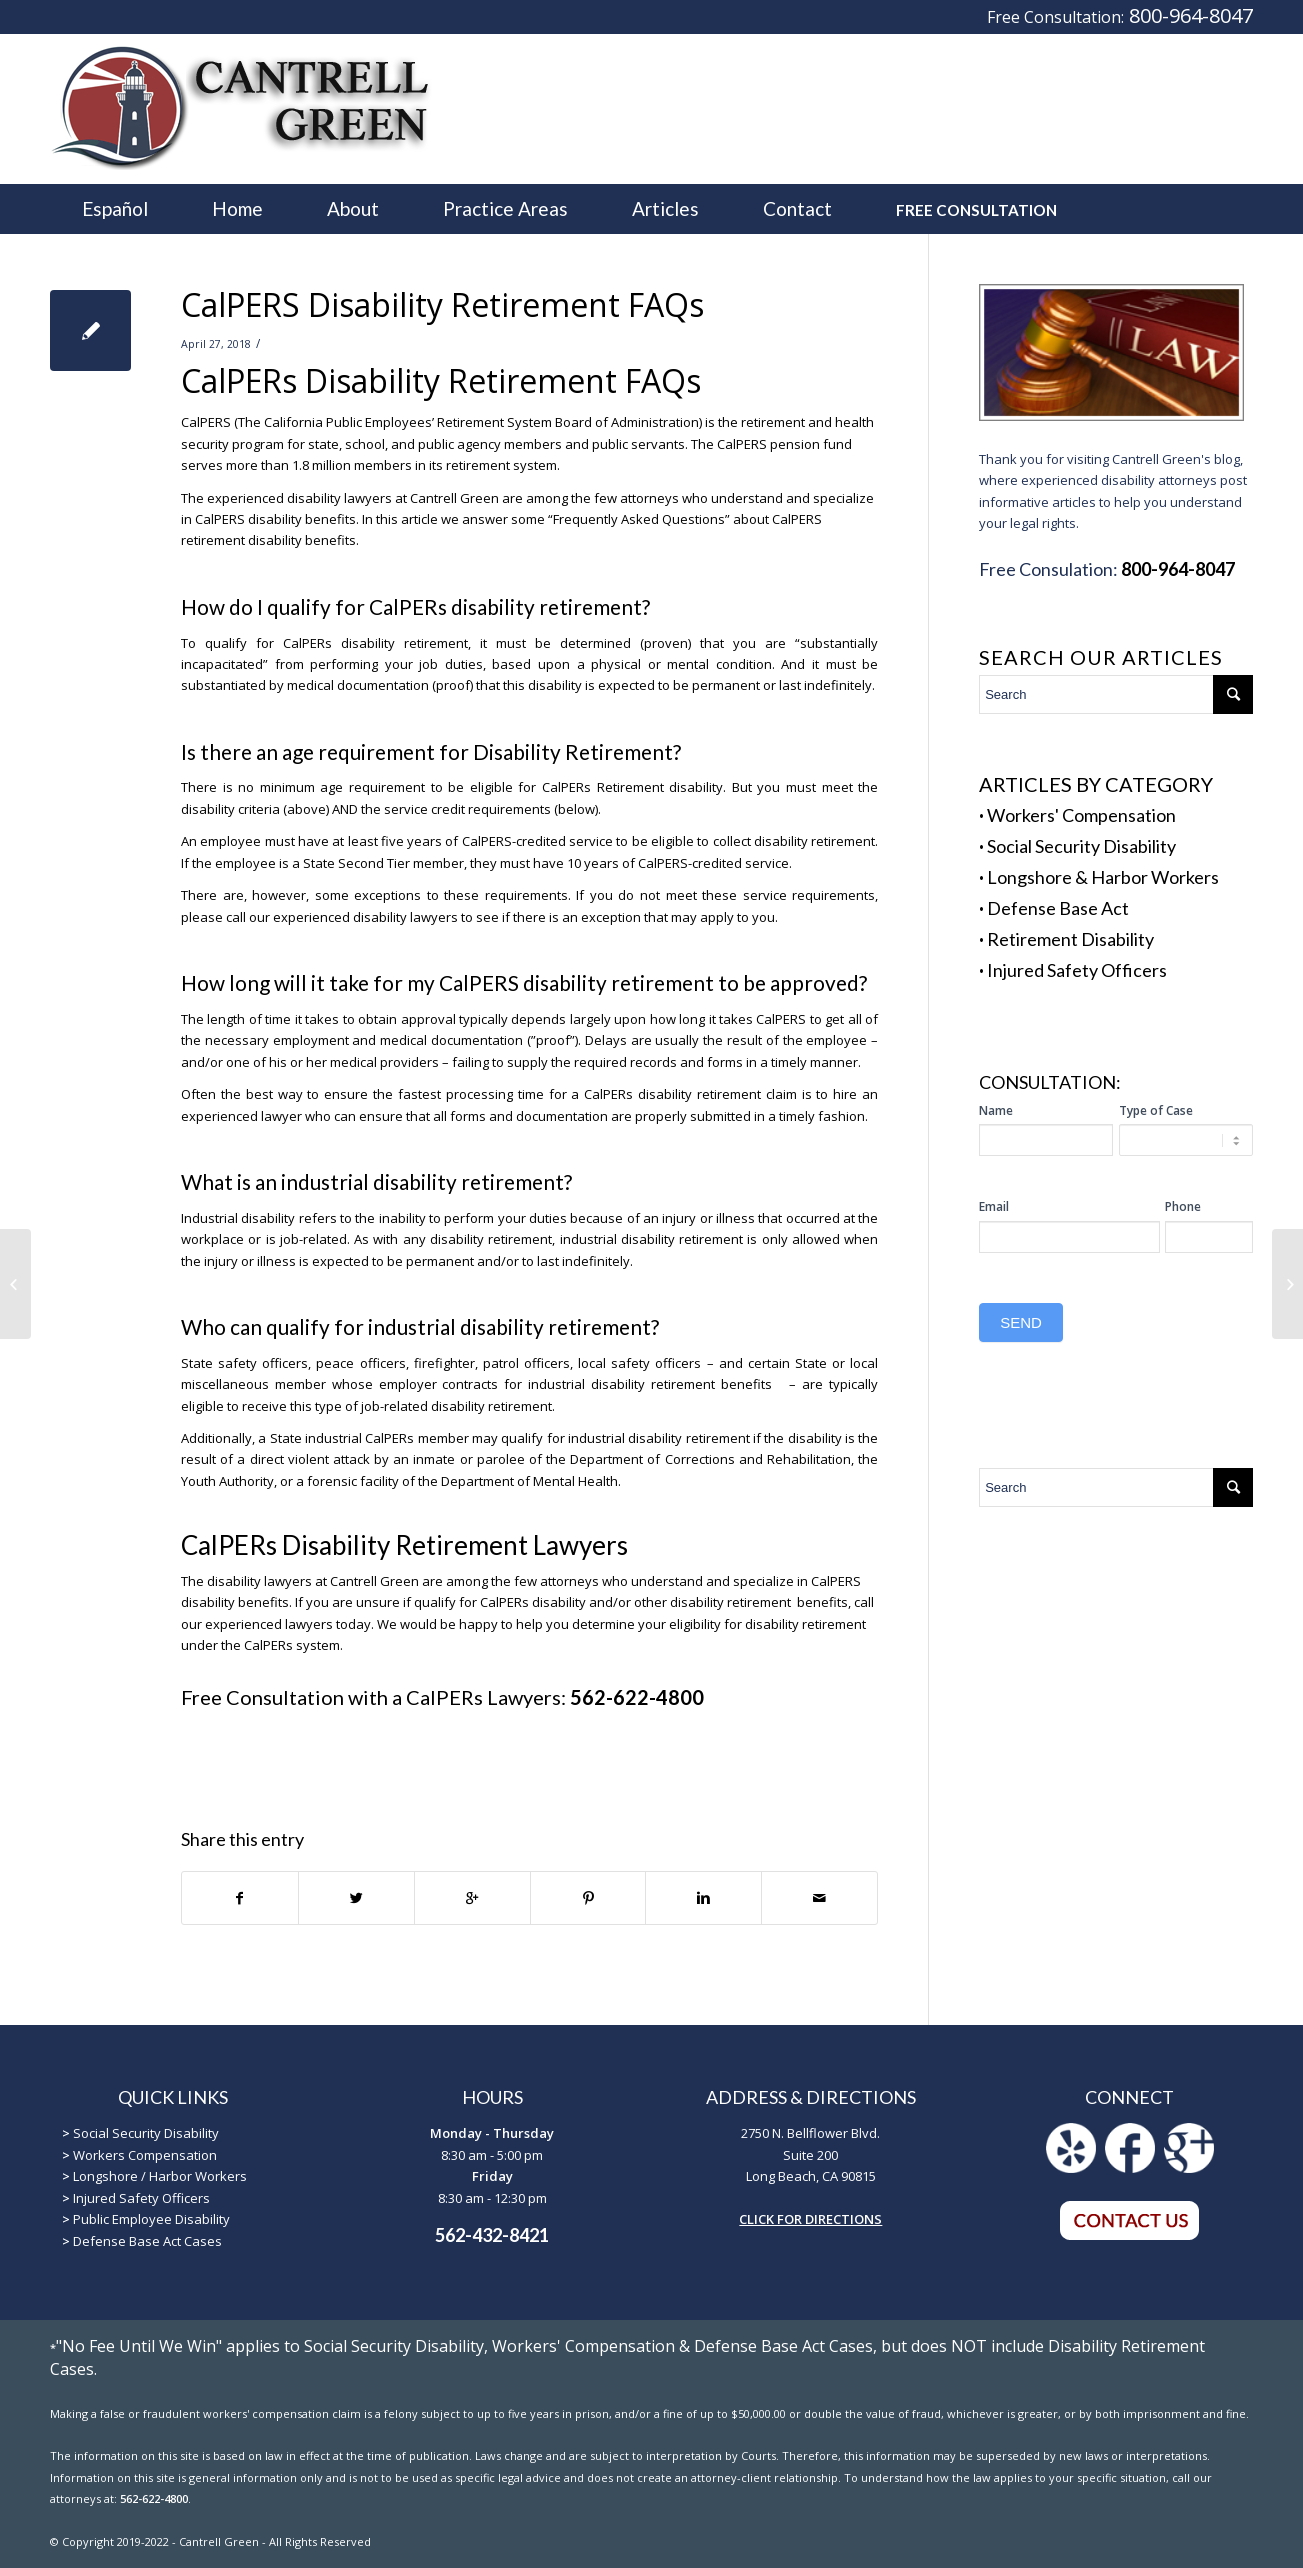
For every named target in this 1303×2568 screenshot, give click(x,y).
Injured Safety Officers (1077, 970)
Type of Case (1156, 1110)
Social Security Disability (1081, 846)
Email (994, 1206)
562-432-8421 (492, 2235)
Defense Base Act (1058, 908)
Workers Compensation (145, 2155)
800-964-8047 (1191, 15)
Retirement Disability (1070, 939)
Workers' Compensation (1081, 815)
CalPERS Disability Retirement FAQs (442, 304)
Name (996, 1110)
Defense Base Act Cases (147, 2241)
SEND (1021, 1322)
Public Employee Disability (151, 2219)
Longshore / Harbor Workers (160, 2176)
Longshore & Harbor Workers (1103, 877)
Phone (1183, 1206)
